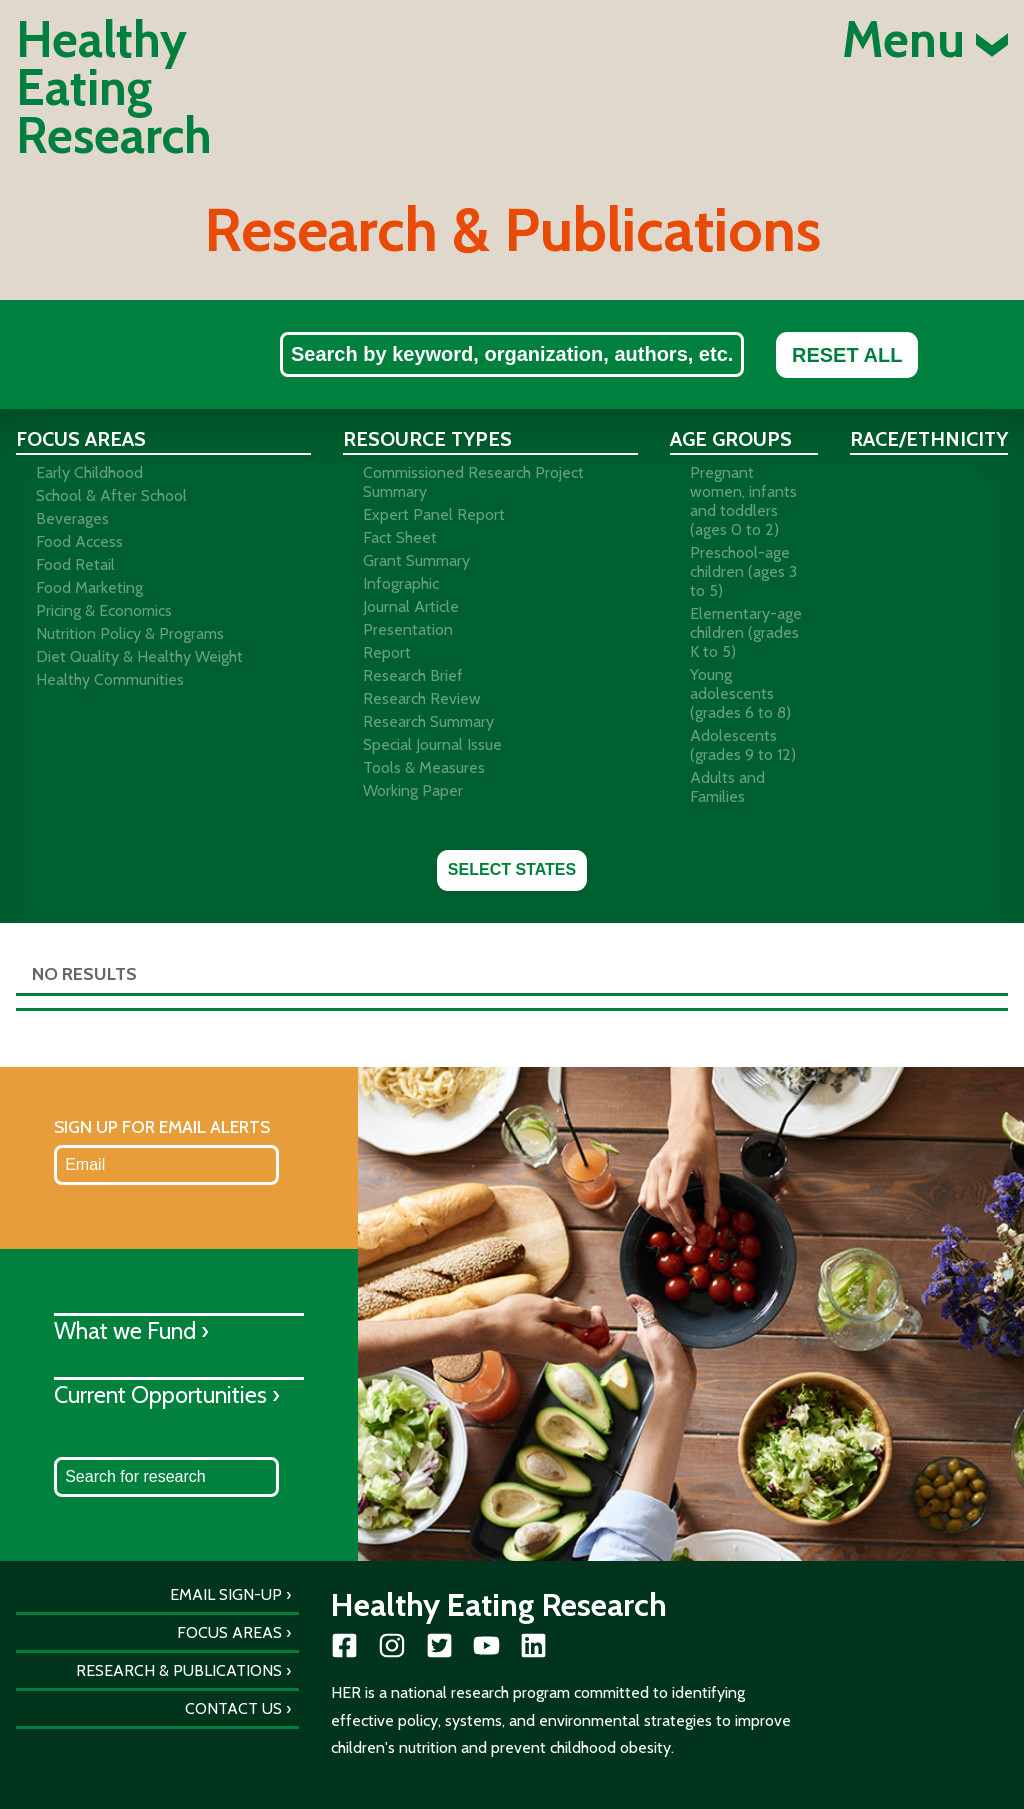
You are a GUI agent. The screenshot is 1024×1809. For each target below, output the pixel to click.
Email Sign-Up (226, 1594)
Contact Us (233, 1708)
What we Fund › (131, 1330)
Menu (925, 40)
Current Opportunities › (167, 1394)
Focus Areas (229, 1632)
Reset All (847, 355)
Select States (512, 869)
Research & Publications (179, 1670)
